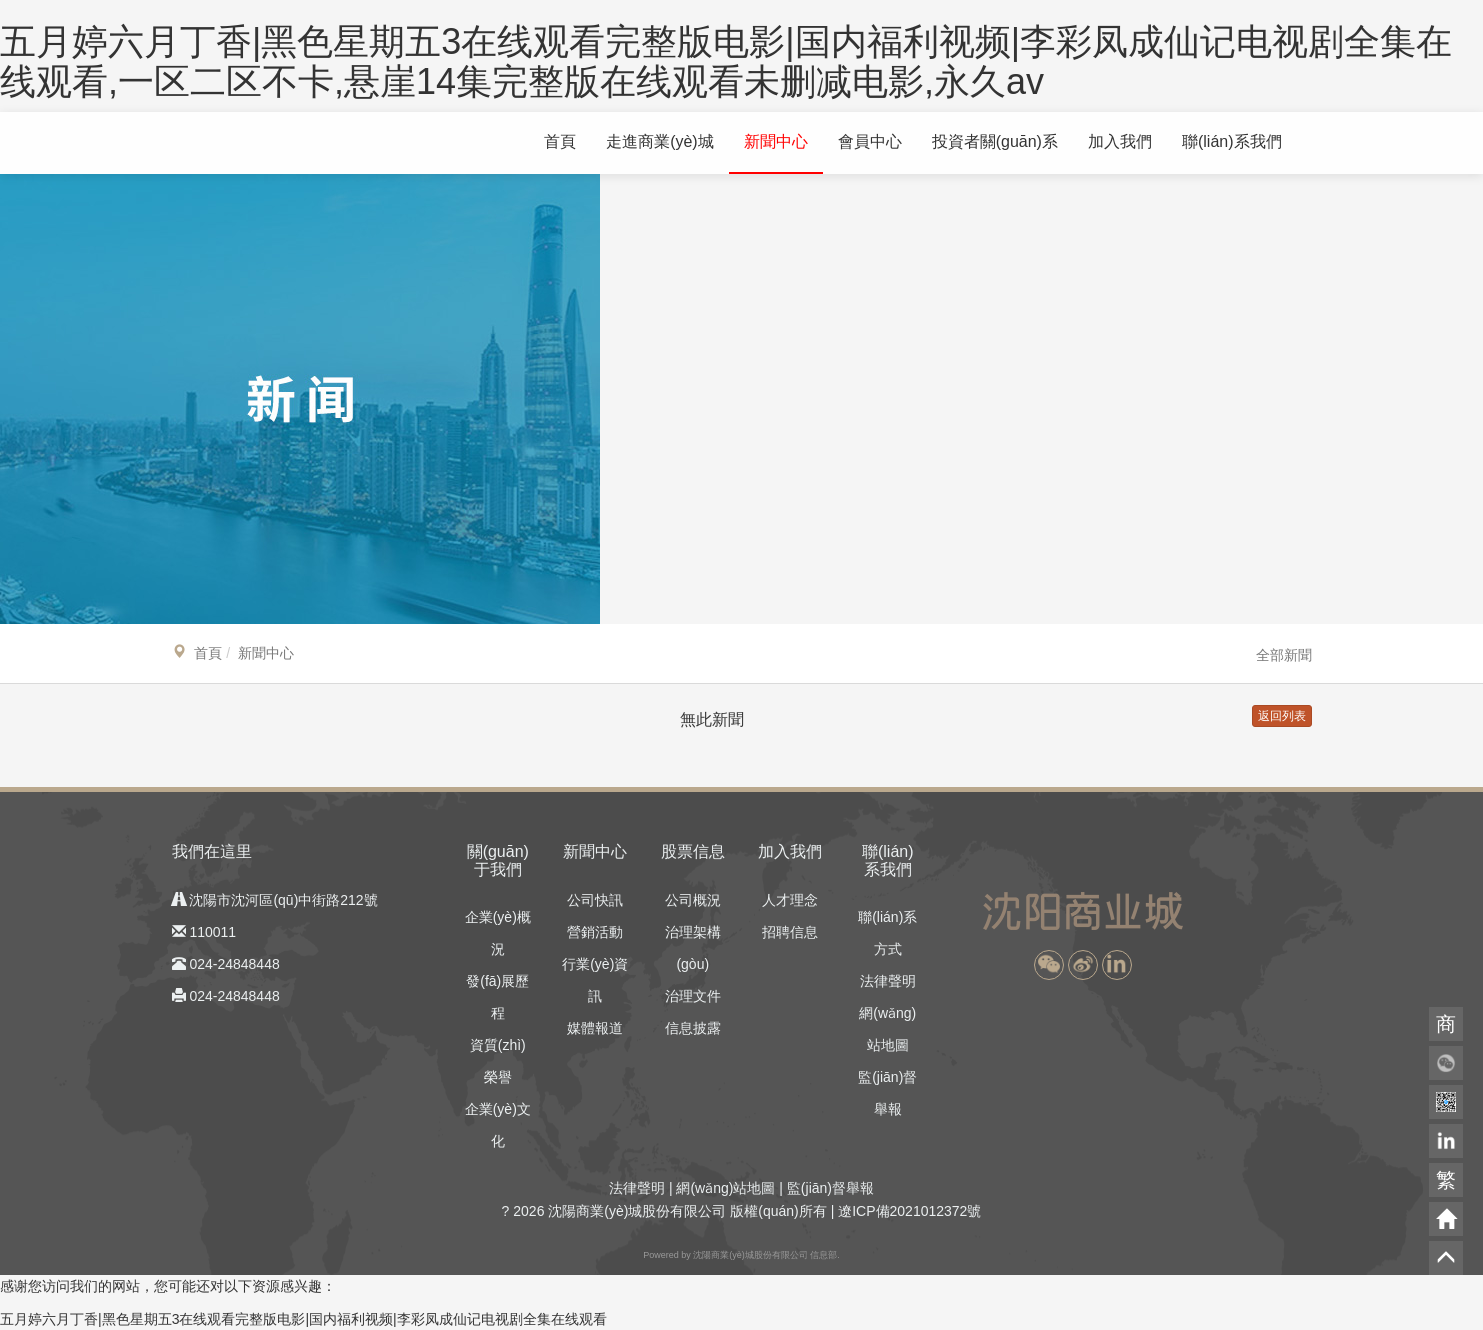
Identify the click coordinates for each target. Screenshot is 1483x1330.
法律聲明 (888, 981)
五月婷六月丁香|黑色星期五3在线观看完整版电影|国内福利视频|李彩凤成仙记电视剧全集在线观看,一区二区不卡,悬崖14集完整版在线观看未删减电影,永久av (726, 61)
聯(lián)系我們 (1232, 141)
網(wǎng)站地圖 (725, 1188)
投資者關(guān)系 (995, 141)
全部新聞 (1284, 655)
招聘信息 (790, 932)
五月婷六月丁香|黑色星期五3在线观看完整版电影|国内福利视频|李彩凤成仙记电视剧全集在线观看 (303, 1319)
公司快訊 (595, 900)
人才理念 (790, 900)
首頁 (560, 141)
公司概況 (693, 900)
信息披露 (693, 1028)
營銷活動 (595, 932)
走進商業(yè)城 (660, 141)
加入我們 (1120, 141)
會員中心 (870, 141)
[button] (1049, 965)
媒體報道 (595, 1028)
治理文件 (693, 996)
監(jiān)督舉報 (830, 1188)
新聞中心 (776, 141)
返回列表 (1282, 716)
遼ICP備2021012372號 (909, 1211)
